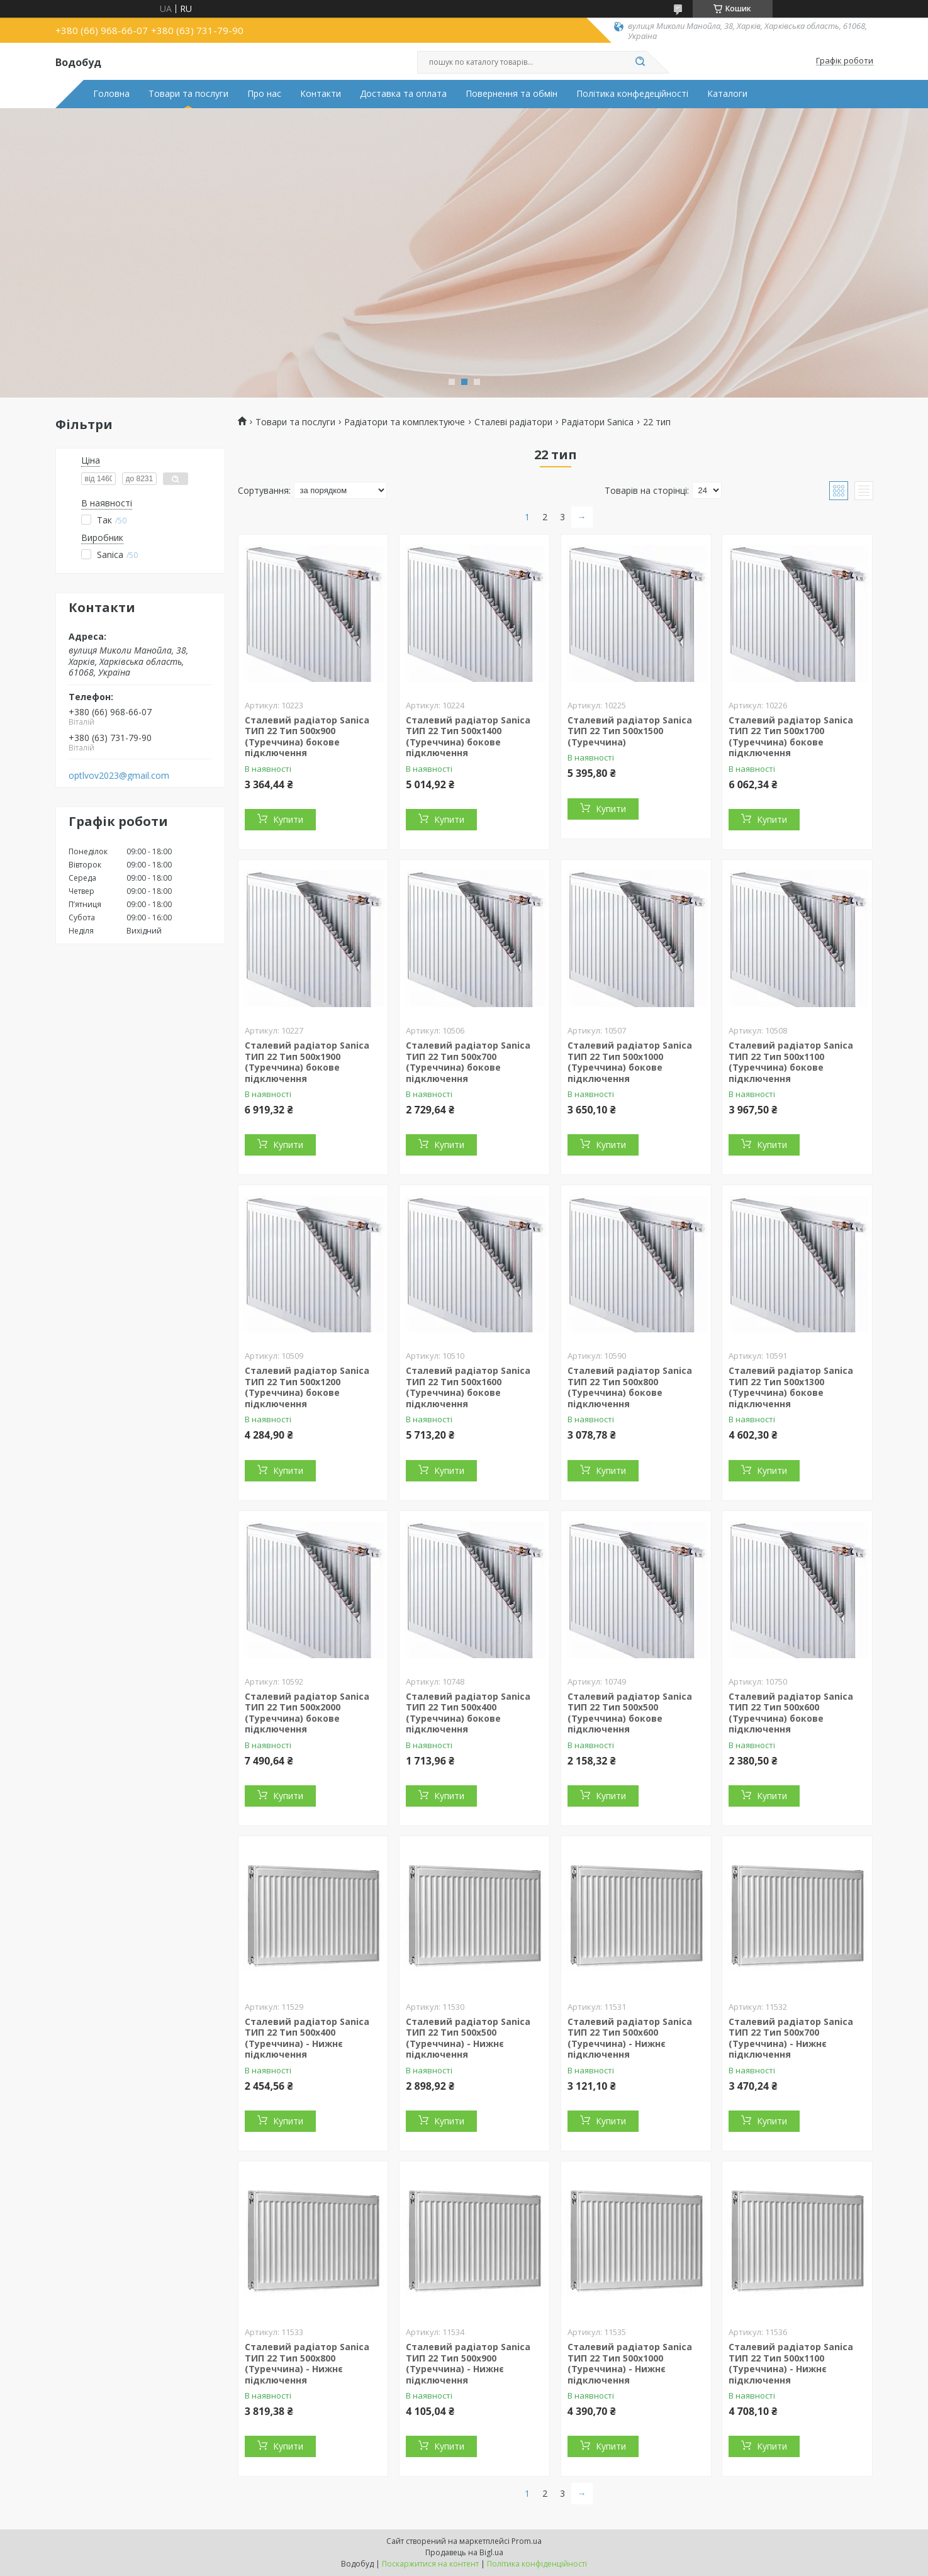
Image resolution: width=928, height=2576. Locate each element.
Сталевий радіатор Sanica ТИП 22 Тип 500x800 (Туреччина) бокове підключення (629, 1387)
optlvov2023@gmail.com (119, 775)
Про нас (264, 93)
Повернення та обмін (511, 93)
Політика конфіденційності (537, 2563)
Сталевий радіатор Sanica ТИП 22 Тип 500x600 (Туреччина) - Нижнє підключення (629, 2038)
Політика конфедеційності (632, 93)
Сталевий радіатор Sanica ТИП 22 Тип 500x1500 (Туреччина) (629, 731)
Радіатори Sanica (597, 422)
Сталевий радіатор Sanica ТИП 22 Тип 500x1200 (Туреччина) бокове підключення (307, 1387)
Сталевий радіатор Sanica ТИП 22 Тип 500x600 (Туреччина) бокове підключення (791, 1713)
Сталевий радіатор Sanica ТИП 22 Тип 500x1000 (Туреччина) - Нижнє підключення (629, 2363)
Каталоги (727, 93)
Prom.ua (527, 2541)
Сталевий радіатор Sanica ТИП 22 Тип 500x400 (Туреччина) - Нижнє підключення (307, 2038)
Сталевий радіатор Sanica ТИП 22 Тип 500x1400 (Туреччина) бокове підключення (468, 736)
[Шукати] (640, 62)
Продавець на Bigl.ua (464, 2552)
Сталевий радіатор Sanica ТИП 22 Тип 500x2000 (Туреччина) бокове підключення (307, 1713)
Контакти (320, 93)
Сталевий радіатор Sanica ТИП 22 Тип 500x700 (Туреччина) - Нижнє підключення (791, 2038)
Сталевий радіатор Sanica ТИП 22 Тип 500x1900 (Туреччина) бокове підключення (307, 1061)
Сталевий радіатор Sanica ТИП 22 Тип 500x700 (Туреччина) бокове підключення (468, 1061)
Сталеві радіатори (513, 422)
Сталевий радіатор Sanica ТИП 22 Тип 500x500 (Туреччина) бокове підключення (629, 1713)
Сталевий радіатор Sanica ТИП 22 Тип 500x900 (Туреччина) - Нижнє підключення (468, 2363)
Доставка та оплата (403, 93)
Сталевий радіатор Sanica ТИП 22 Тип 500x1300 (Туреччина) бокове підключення (791, 1387)
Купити (288, 819)
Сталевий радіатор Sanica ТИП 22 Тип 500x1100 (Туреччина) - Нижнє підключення (791, 2363)
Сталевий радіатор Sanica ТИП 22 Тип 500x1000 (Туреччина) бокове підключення (629, 1061)
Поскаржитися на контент (430, 2563)
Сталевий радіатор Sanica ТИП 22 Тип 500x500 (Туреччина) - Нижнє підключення (468, 2038)
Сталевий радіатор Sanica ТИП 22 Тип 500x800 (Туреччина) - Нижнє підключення (307, 2363)
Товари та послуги (188, 93)
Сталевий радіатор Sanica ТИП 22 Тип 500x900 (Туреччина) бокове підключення (307, 736)
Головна (111, 93)
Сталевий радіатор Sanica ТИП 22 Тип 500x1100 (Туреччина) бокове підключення (791, 1061)
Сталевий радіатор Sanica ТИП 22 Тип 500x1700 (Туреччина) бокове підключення (791, 736)
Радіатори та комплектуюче (404, 422)
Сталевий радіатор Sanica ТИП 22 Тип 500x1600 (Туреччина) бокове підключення (468, 1387)
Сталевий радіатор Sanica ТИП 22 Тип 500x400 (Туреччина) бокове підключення (468, 1713)
